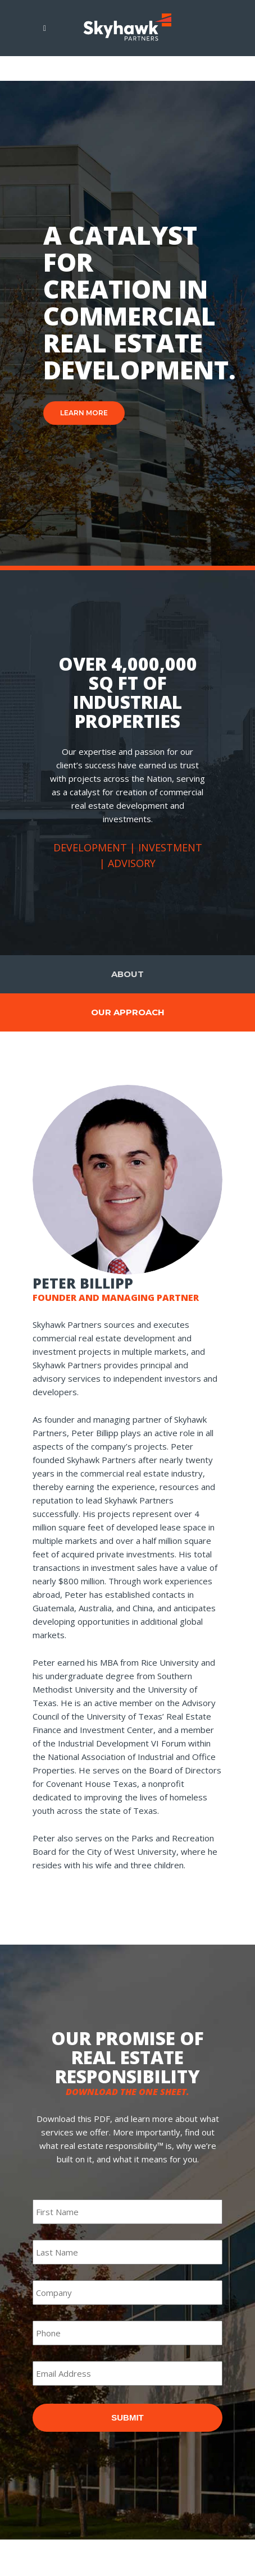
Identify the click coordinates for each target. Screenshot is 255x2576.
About (127, 974)
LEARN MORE (84, 413)
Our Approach (128, 1012)
